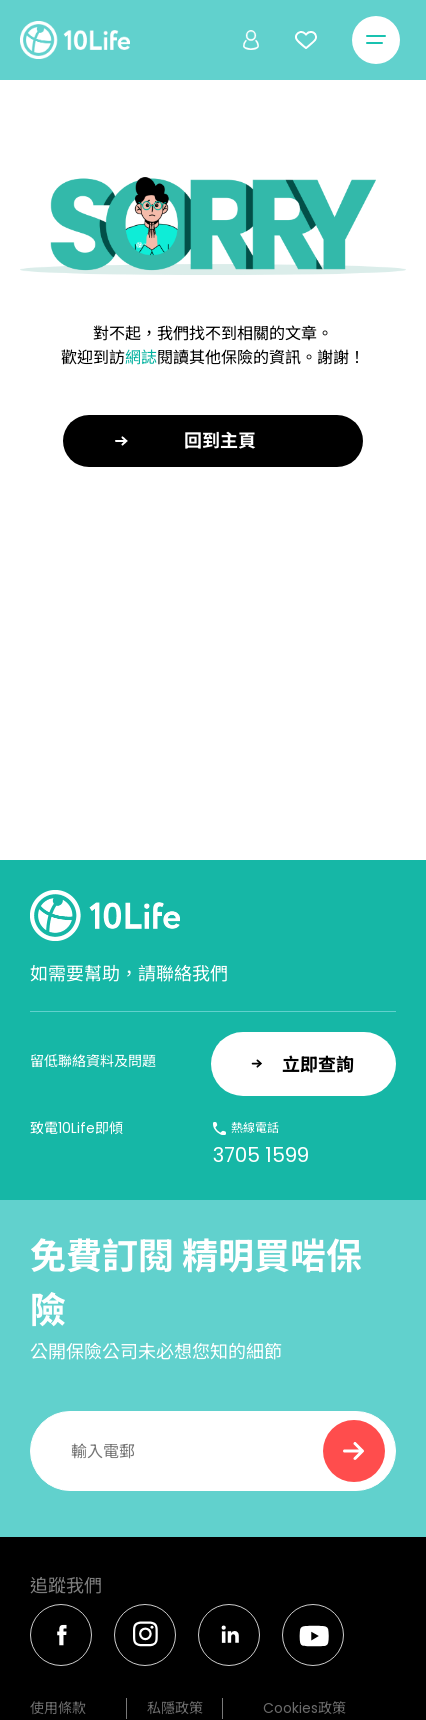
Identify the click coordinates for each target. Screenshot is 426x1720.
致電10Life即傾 (76, 1128)
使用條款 (58, 1708)
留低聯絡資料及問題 (93, 1061)
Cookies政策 (304, 1708)
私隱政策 (175, 1708)
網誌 (141, 357)
